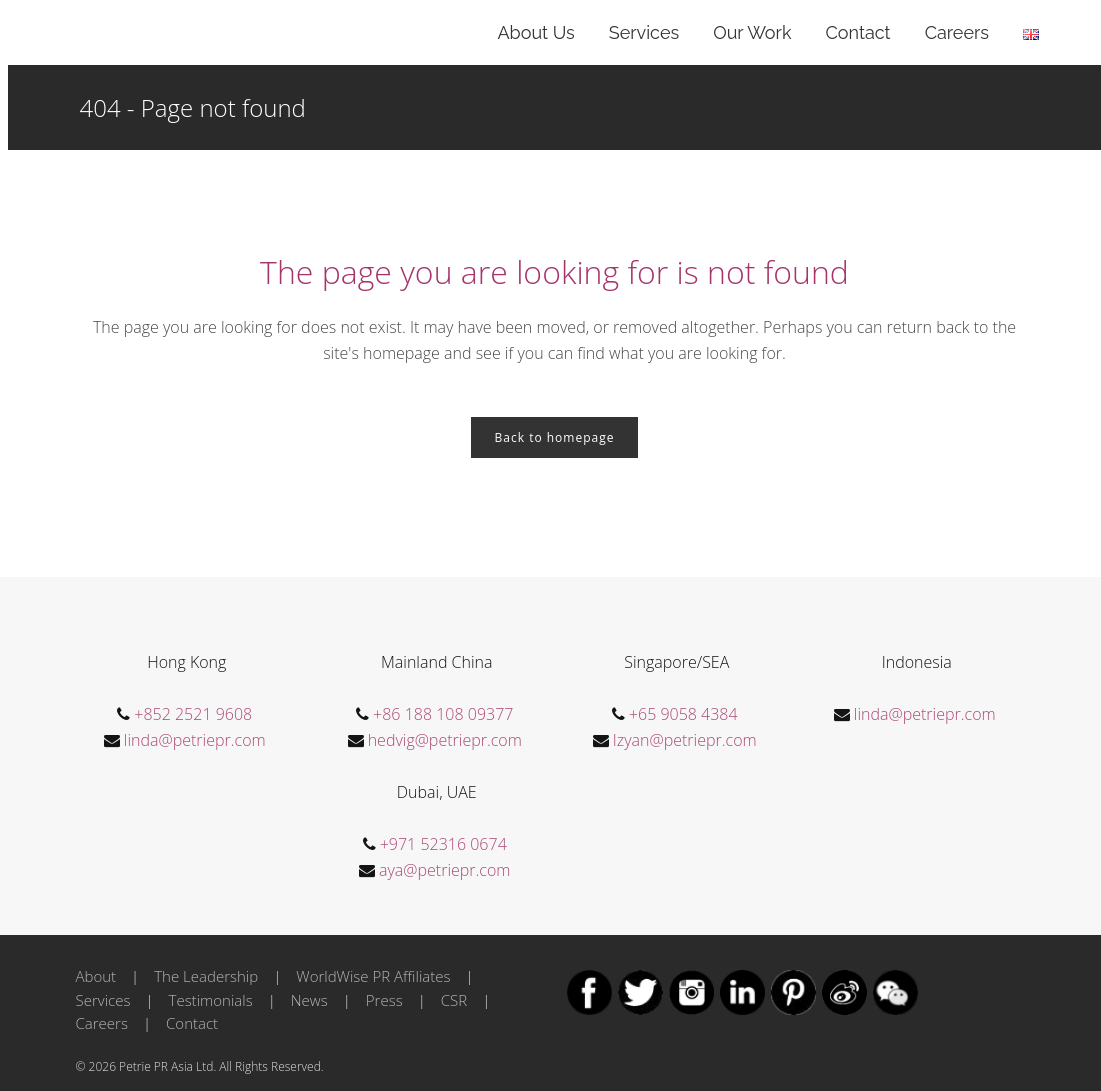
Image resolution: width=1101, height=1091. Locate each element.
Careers (102, 1023)
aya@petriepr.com (444, 870)
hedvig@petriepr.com (445, 740)
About (96, 976)
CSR (454, 1000)
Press (384, 1000)
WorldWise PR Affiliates (373, 976)
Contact (192, 1023)
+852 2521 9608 (193, 714)
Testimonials (211, 1000)
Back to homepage (555, 437)
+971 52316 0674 (443, 844)
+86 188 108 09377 (443, 714)
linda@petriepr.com (195, 740)
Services (103, 1000)
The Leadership (206, 976)
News (309, 1000)
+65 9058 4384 (683, 714)
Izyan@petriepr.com (685, 740)
